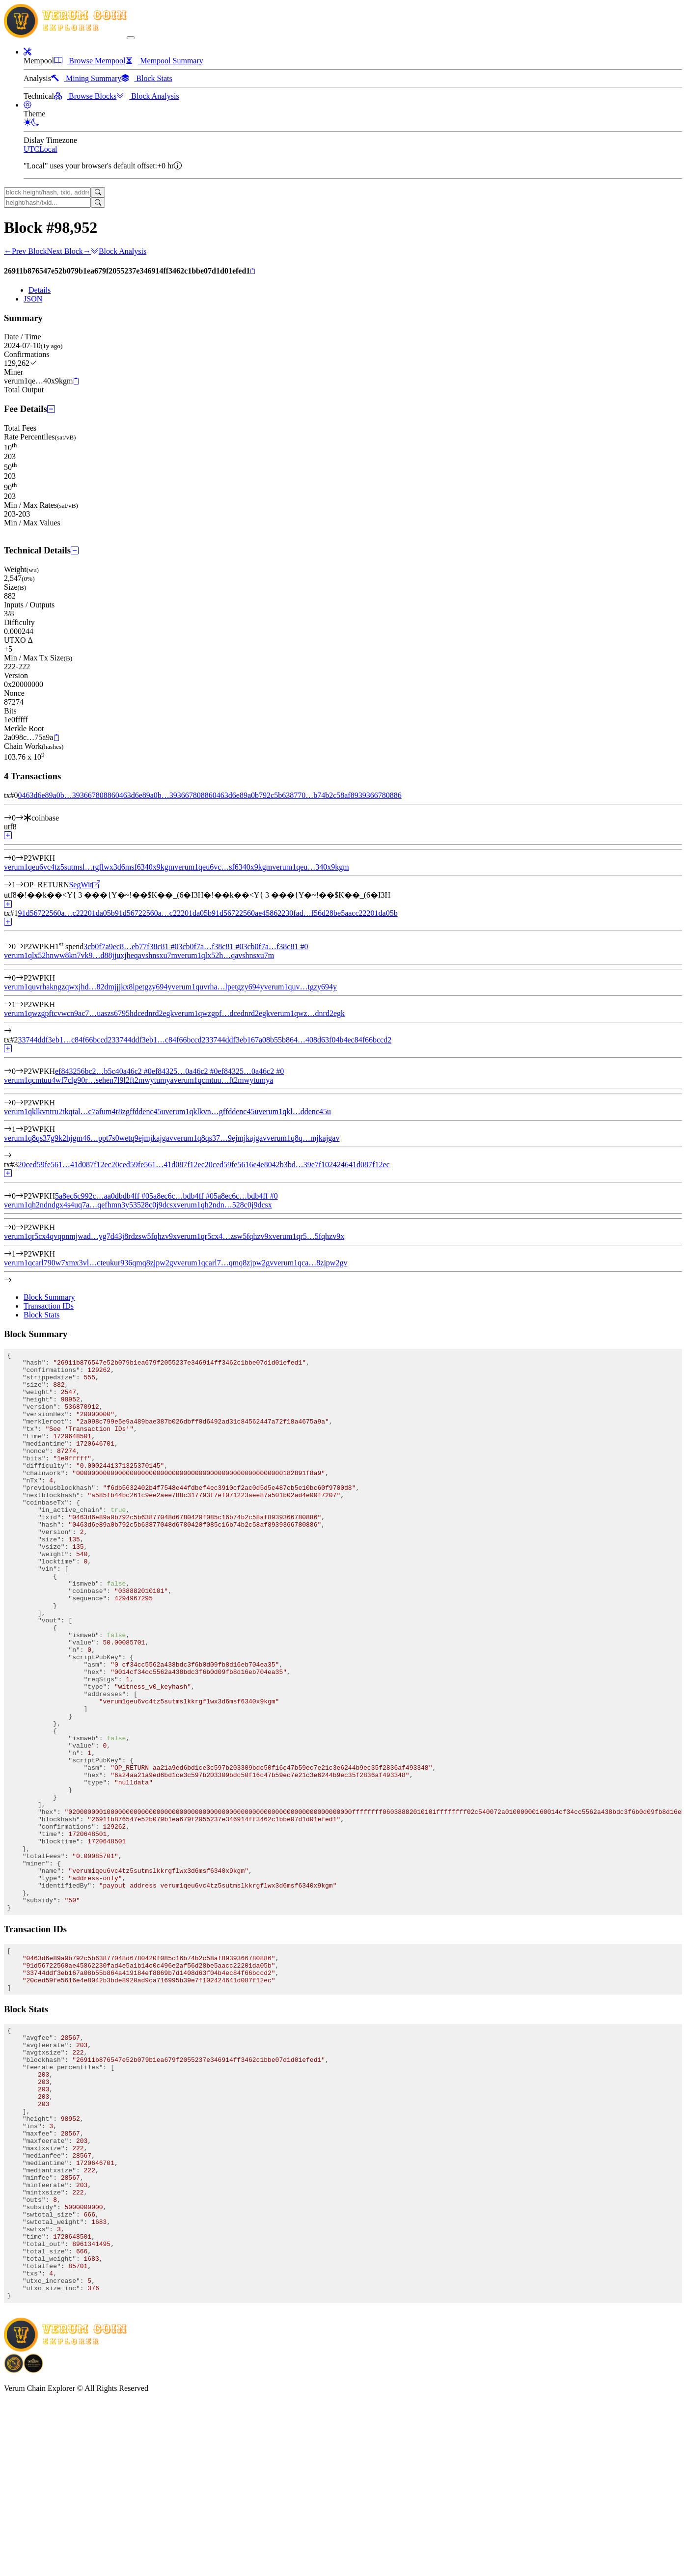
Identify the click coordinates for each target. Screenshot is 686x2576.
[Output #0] (20, 858)
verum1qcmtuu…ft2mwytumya (224, 1080)
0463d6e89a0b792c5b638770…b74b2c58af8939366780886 (307, 795)
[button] (27, 52)
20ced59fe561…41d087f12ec (64, 1164)
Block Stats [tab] (41, 1315)
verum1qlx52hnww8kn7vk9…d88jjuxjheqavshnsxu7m (90, 955)
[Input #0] (20, 818)
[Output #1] (20, 884)
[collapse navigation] (131, 37)
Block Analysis (118, 251)
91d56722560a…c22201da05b (66, 913)
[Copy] (252, 271)
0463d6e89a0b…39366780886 (66, 795)
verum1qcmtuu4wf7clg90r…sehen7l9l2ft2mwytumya (89, 1080)
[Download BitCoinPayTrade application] (14, 2544)
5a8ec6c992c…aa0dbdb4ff (102, 1196)
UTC (31, 149)
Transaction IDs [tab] (49, 1306)
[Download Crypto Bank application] (33, 2544)
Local (48, 149)
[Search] (98, 192)
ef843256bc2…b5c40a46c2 (103, 1071)
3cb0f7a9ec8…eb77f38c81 (130, 946)
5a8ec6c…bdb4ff (181, 1196)
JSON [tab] (33, 299)
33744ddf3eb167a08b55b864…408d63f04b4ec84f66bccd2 (299, 1040)
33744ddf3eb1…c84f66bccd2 (64, 1040)
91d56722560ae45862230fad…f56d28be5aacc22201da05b (305, 913)
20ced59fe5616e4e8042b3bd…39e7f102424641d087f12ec (297, 1164)
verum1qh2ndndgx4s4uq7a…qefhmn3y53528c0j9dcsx (90, 1205)
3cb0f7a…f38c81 (211, 946)
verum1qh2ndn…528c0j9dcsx (224, 1205)
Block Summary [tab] (49, 1297)
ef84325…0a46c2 (185, 1071)
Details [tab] (39, 290)
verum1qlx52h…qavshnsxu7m (225, 955)
